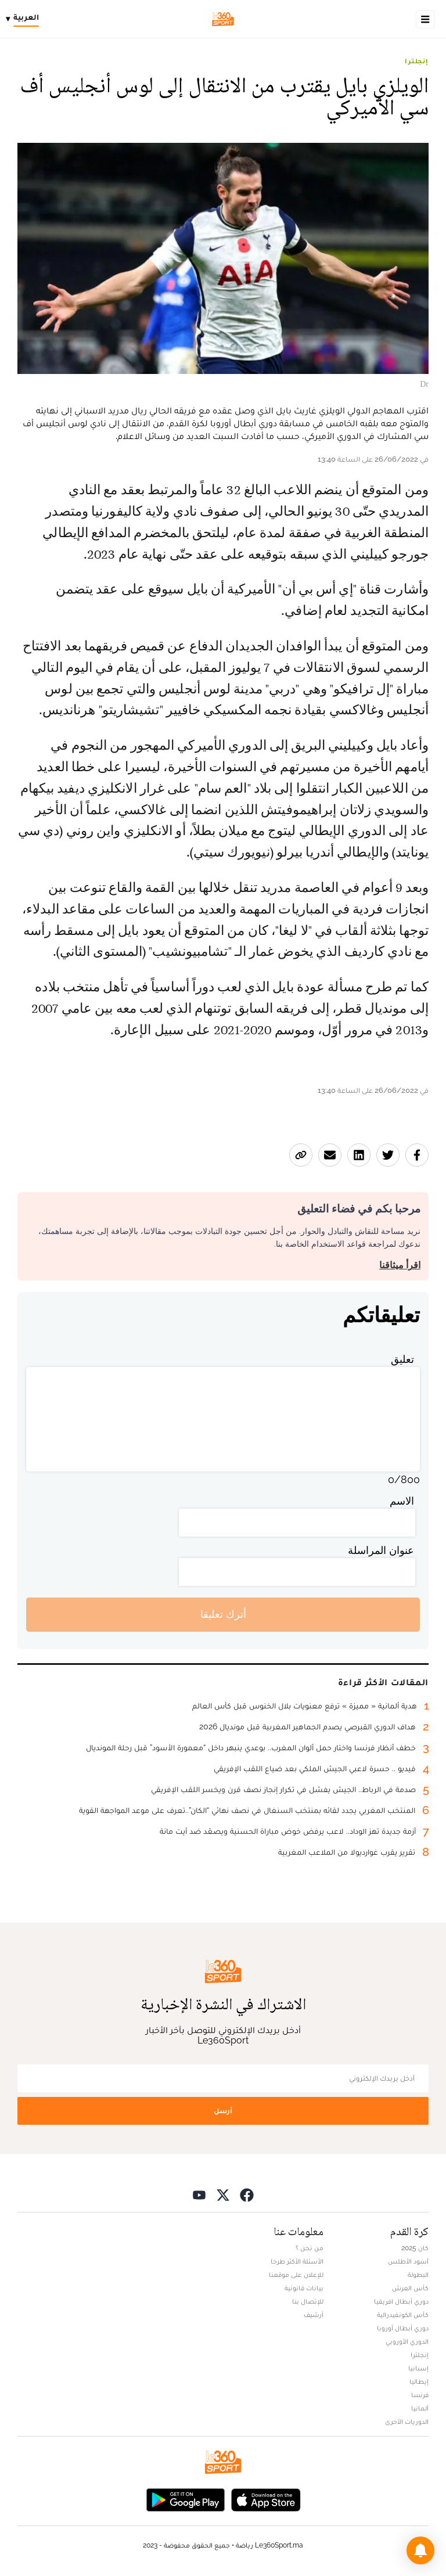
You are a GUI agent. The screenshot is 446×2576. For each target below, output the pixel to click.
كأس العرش (410, 2288)
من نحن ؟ (309, 2248)
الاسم (402, 1501)
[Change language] (25, 19)
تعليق (402, 1359)
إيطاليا (419, 2381)
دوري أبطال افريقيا (401, 2301)
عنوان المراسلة (381, 1550)
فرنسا (420, 2395)
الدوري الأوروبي (407, 2341)
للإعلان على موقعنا (296, 2275)
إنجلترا (417, 61)
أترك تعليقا (223, 1614)
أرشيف (313, 2315)
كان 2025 (415, 2248)
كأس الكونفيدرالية (403, 2315)
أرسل (223, 2110)
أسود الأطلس (408, 2261)
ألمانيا (420, 2408)
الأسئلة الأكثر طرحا (297, 2261)
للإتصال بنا (307, 2301)
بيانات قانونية (304, 2288)
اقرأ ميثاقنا (399, 1265)
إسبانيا (418, 2368)
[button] (420, 2550)
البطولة (418, 2275)
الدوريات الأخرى (407, 2421)
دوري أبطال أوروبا (403, 2328)
